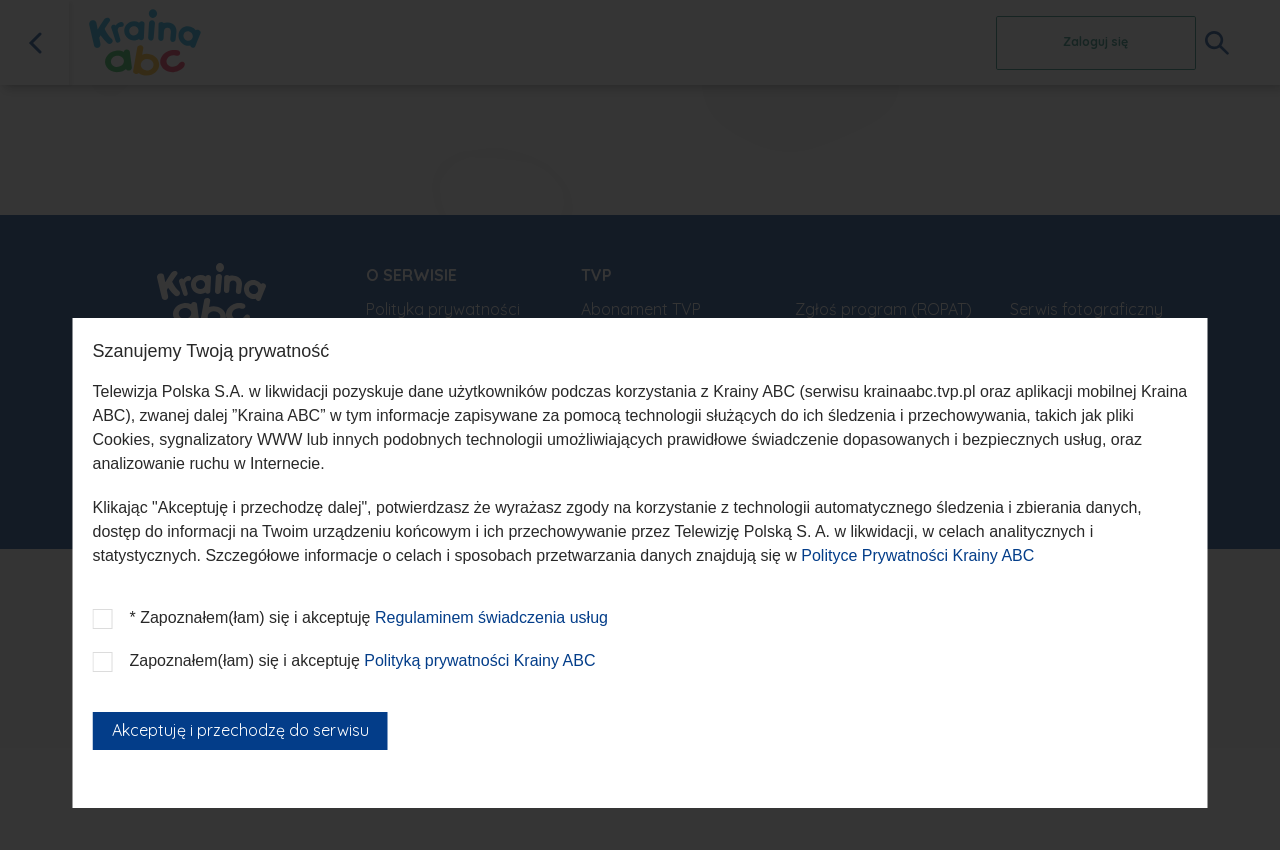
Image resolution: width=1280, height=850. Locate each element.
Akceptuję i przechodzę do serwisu (240, 730)
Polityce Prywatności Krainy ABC (917, 555)
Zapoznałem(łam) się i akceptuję (363, 661)
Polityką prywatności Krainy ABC (479, 660)
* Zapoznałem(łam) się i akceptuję (369, 617)
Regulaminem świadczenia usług (491, 617)
